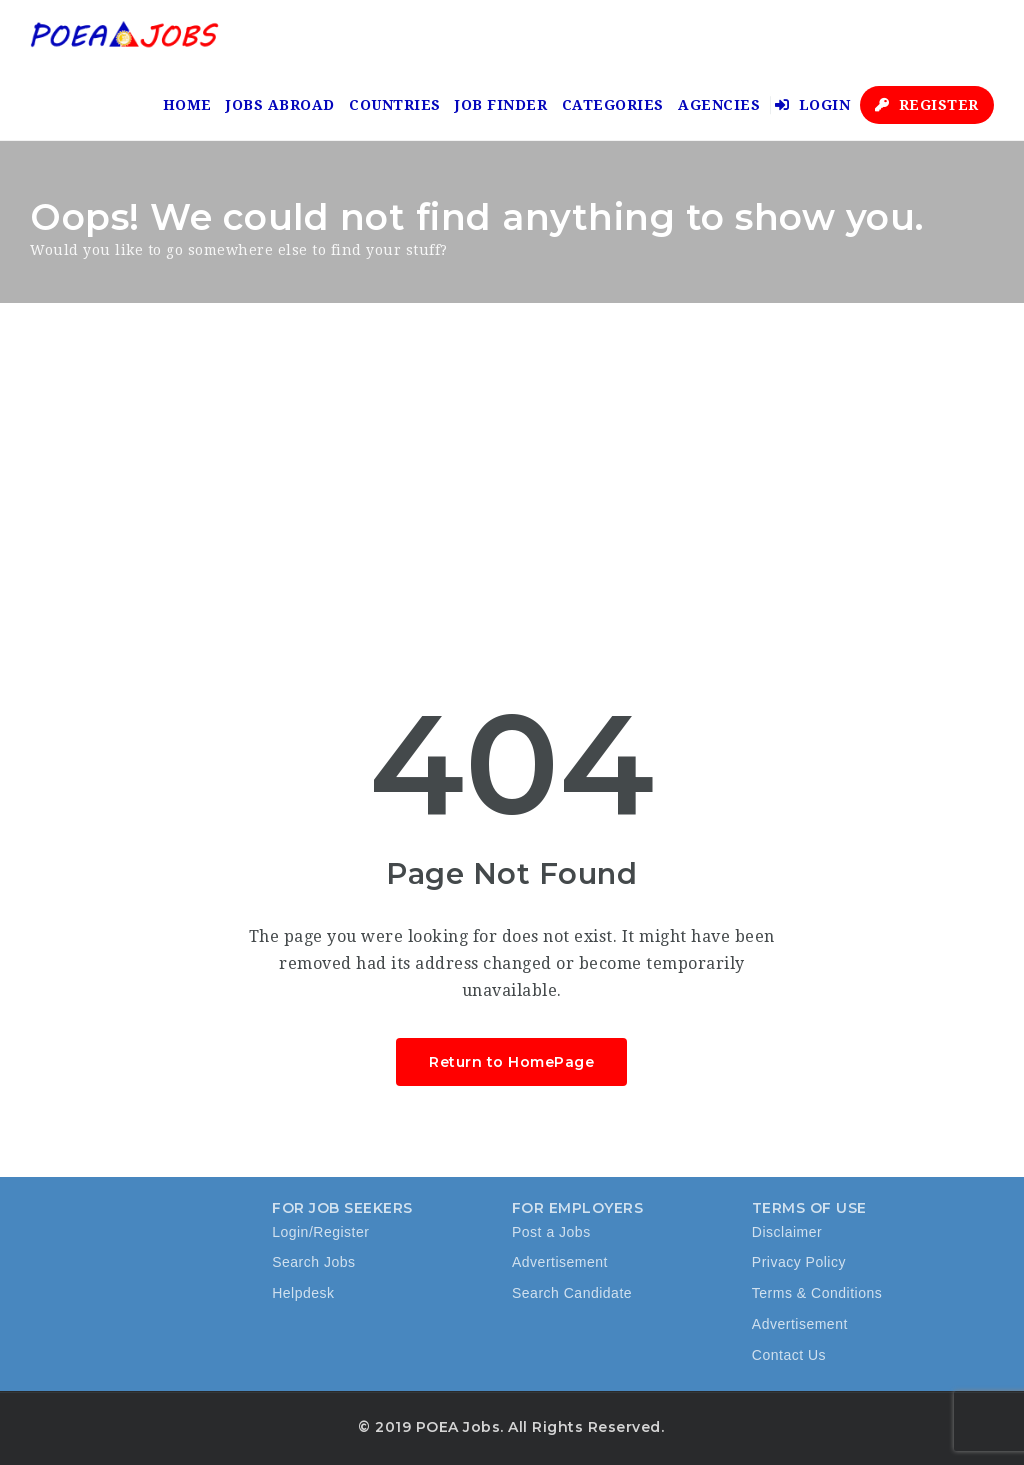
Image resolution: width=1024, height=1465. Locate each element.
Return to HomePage (511, 1062)
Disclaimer (787, 1232)
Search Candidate (572, 1293)
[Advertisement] (512, 453)
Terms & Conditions (817, 1293)
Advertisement (560, 1262)
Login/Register (320, 1232)
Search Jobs (313, 1262)
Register (927, 105)
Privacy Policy (799, 1262)
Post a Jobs (551, 1232)
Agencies (719, 105)
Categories (613, 105)
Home (187, 105)
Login (813, 105)
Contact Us (789, 1355)
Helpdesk (303, 1293)
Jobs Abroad (280, 105)
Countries (395, 105)
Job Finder (501, 105)
